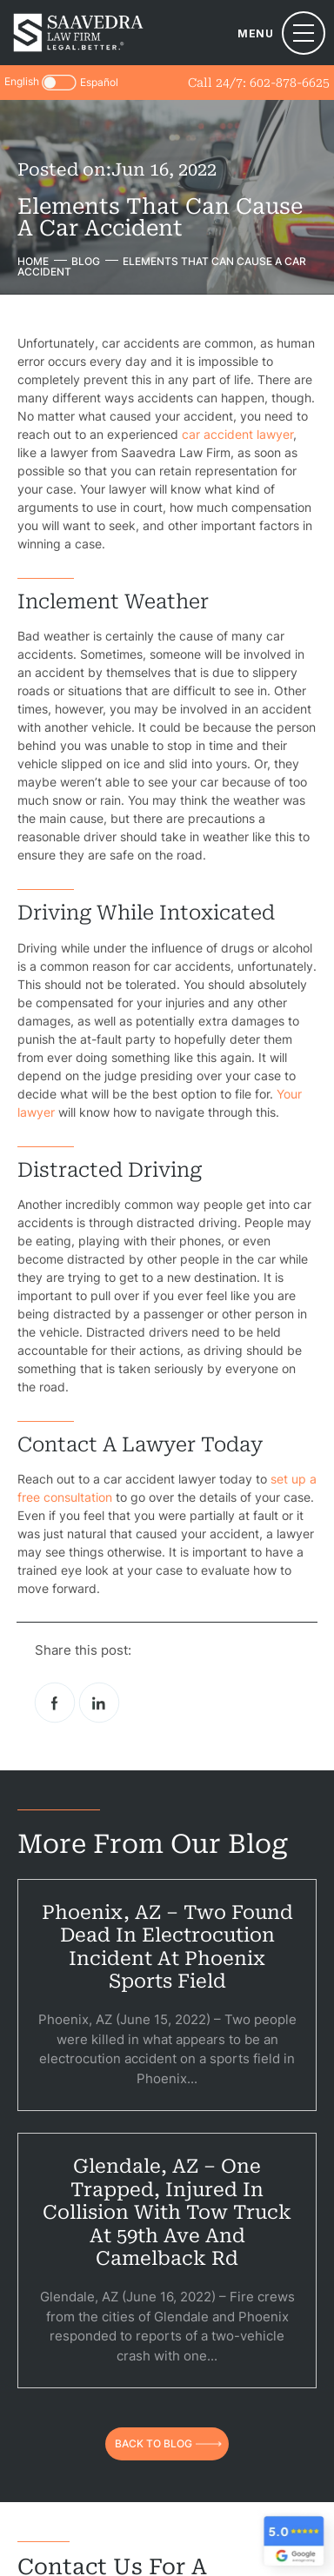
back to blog (153, 2443)
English (21, 81)
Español (99, 82)
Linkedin (99, 1703)
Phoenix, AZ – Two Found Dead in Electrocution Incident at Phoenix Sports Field (167, 1947)
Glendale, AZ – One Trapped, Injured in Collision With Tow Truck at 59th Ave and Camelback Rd (167, 2212)
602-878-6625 (290, 83)
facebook (55, 1703)
